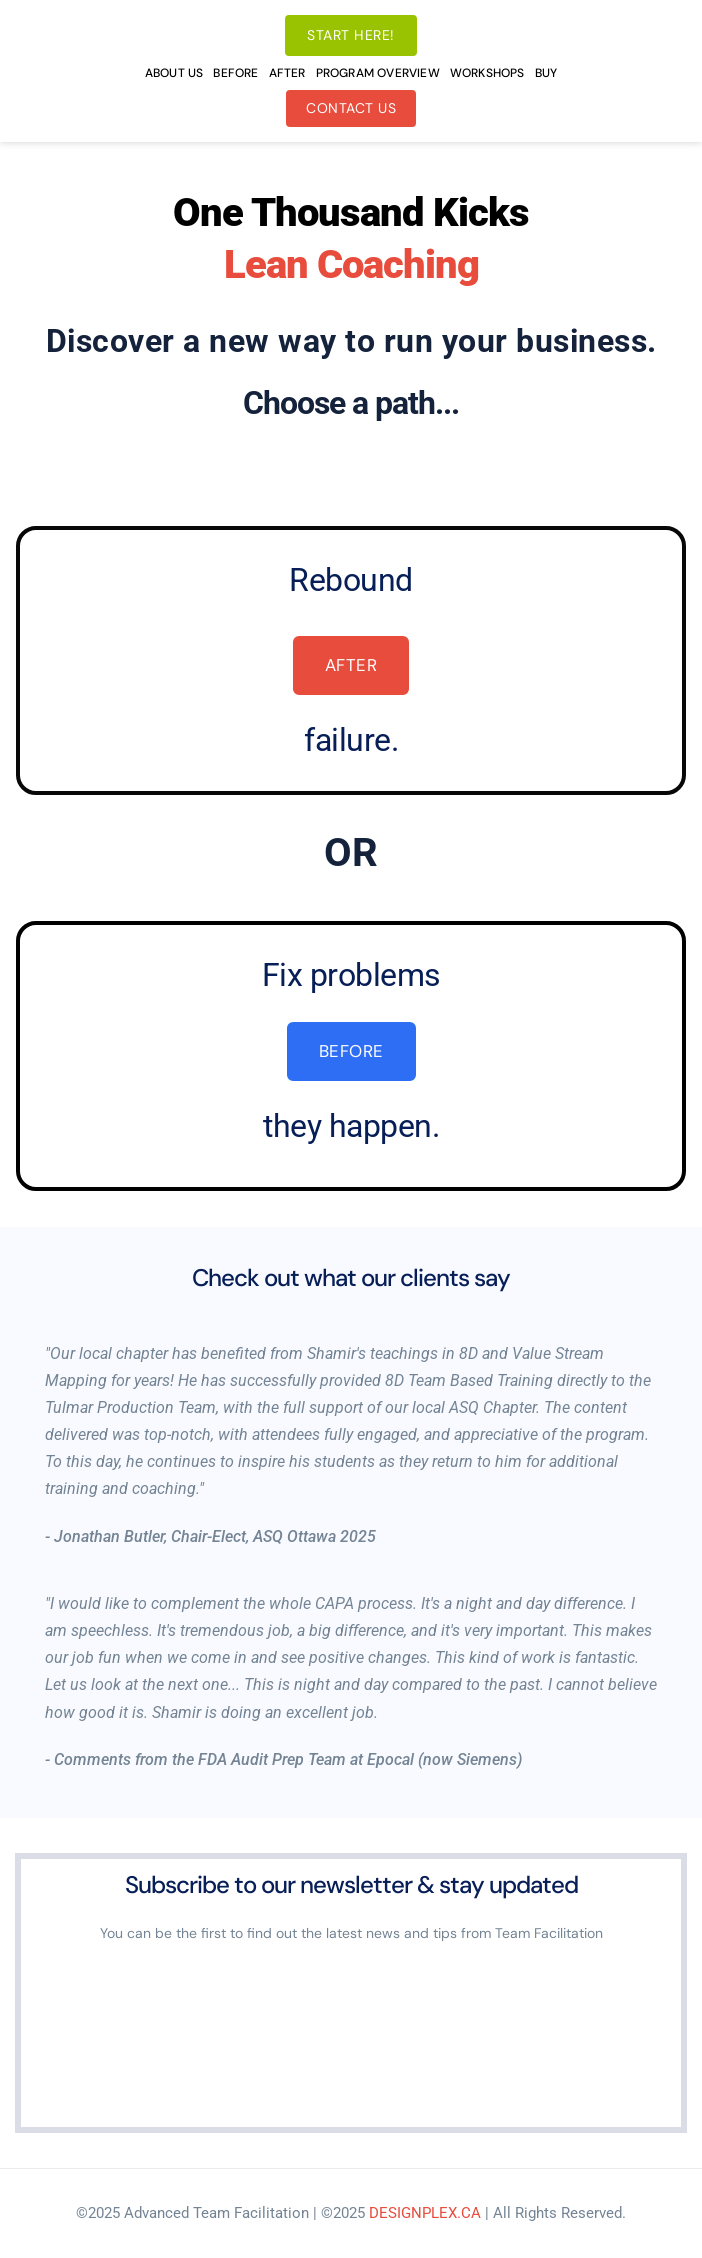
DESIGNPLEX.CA (425, 2213)
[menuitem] (174, 73)
